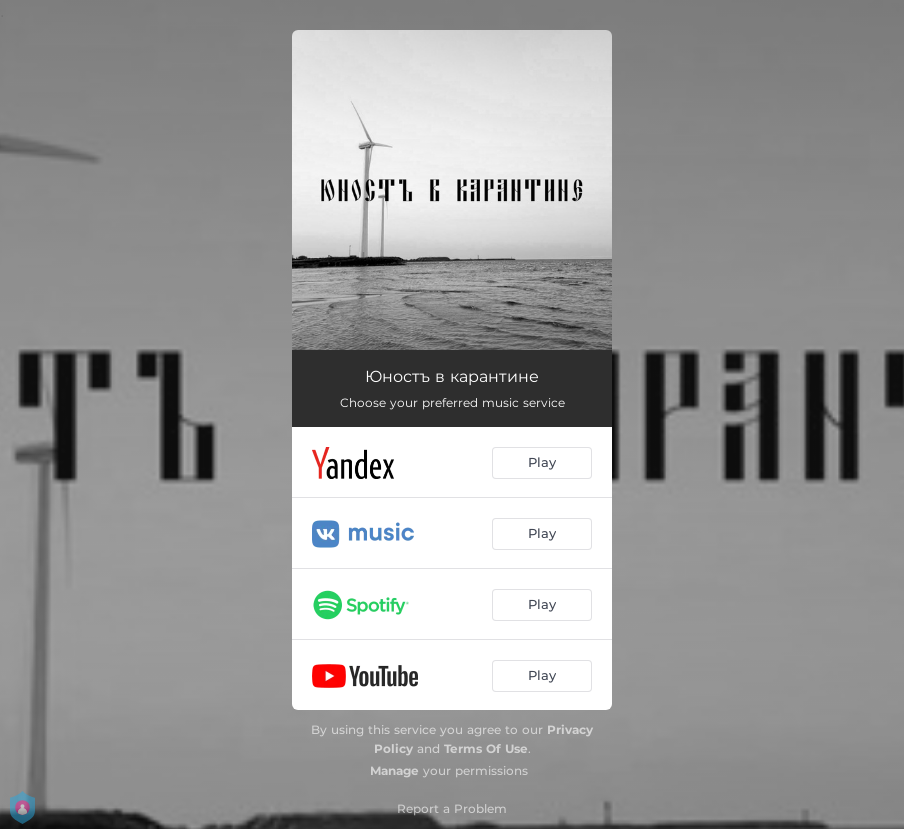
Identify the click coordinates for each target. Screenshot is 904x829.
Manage (394, 770)
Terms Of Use (486, 748)
